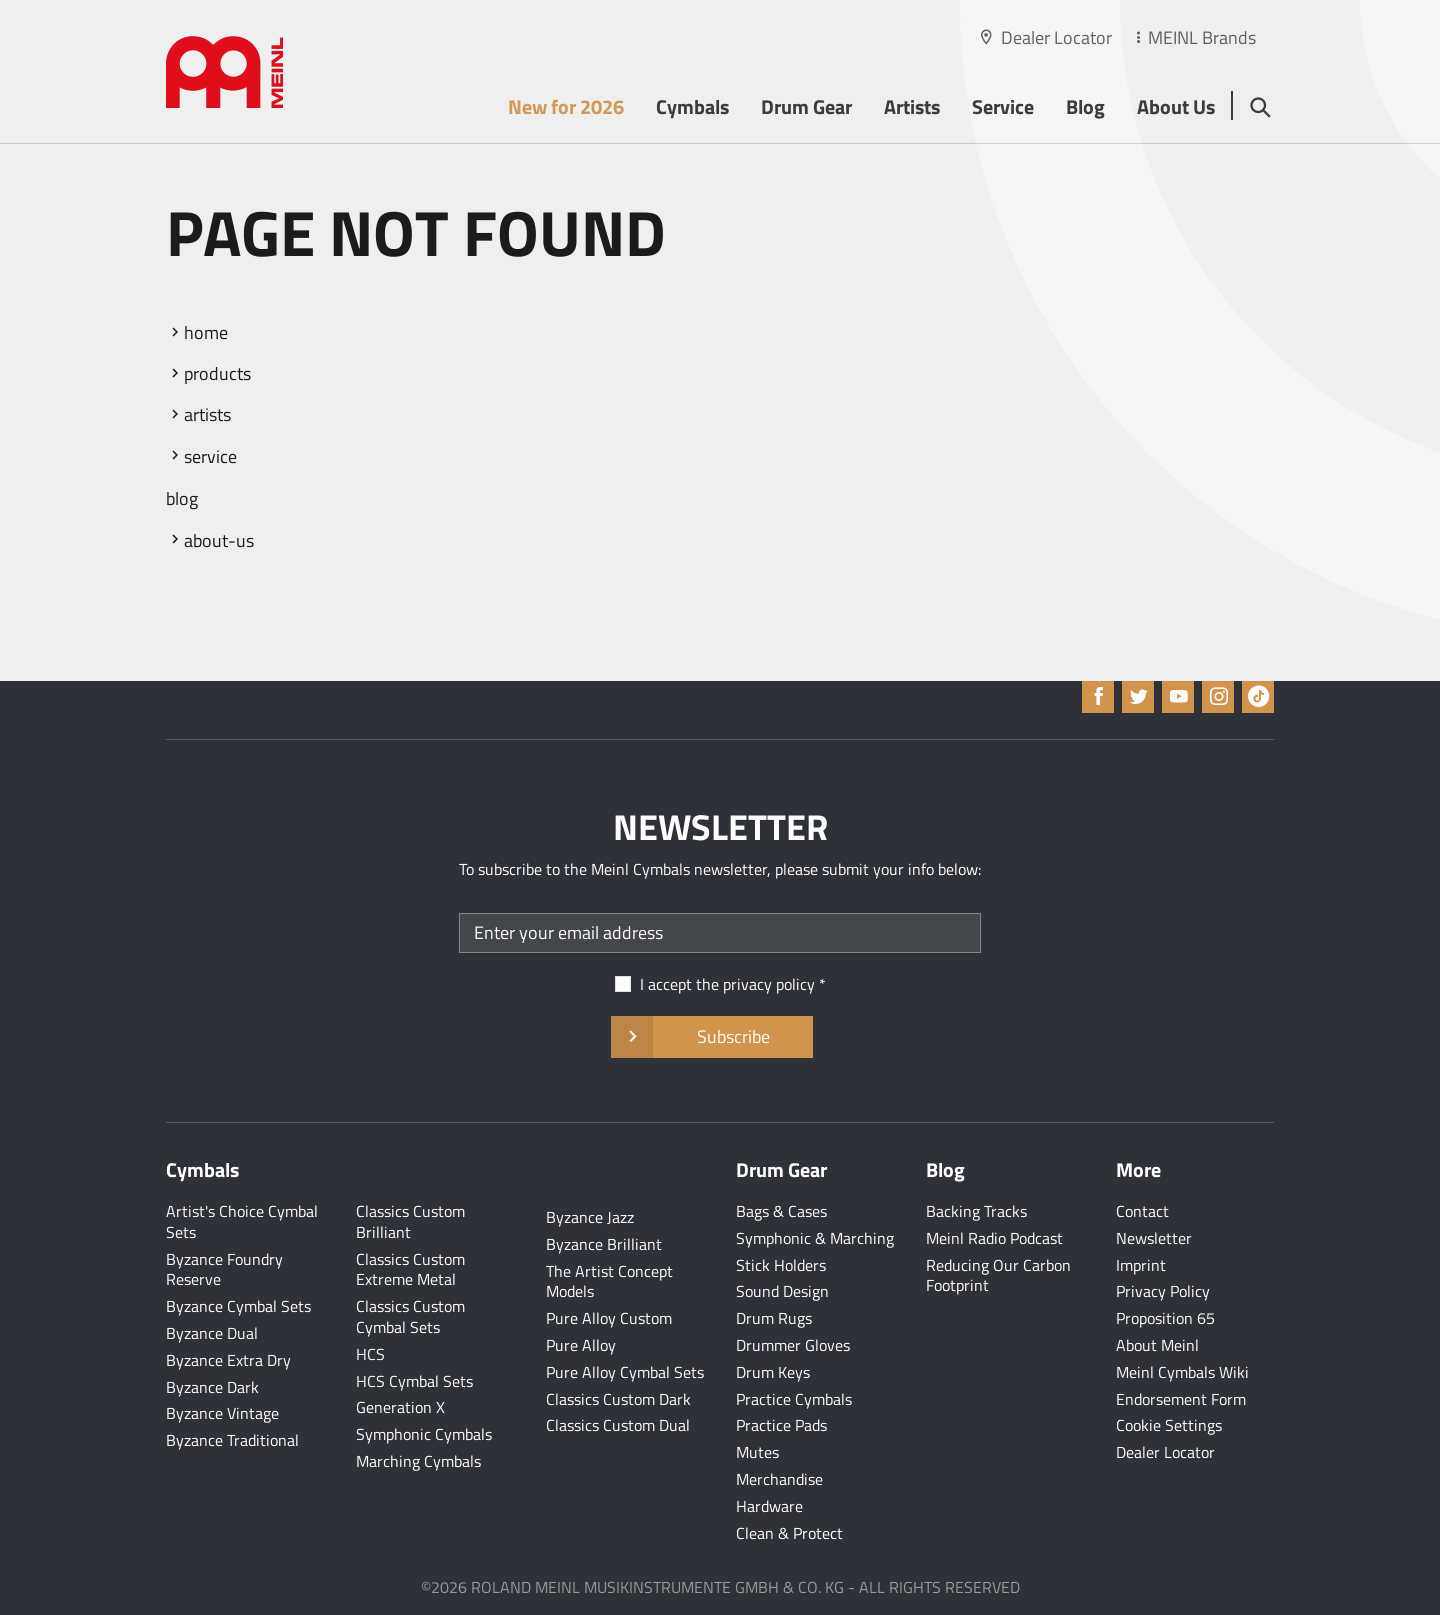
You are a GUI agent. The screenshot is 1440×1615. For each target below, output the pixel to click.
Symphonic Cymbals (424, 1434)
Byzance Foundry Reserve (224, 1269)
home (206, 332)
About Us (1176, 106)
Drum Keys (773, 1372)
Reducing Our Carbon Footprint (998, 1275)
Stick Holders (781, 1265)
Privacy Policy (1163, 1291)
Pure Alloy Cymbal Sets (625, 1372)
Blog (1085, 106)
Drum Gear (806, 106)
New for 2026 (566, 106)
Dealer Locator (1056, 37)
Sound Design (782, 1291)
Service (1003, 106)
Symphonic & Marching (815, 1238)
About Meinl (1157, 1345)
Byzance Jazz (590, 1217)
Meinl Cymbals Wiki (1182, 1372)
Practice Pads (781, 1425)
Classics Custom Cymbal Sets (410, 1316)
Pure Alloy (581, 1345)
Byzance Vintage (222, 1413)
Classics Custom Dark (618, 1399)
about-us (219, 540)
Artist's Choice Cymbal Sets (242, 1221)
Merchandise (779, 1479)
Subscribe (711, 1037)
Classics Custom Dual (618, 1425)
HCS (370, 1354)
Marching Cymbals (418, 1461)
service (210, 456)
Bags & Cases (781, 1211)
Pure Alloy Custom (609, 1318)
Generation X (400, 1407)
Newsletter (1154, 1238)
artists (207, 414)
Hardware (769, 1506)
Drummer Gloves (793, 1345)
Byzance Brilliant (604, 1244)
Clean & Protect (789, 1533)
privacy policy (769, 984)
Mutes (757, 1452)
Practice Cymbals (794, 1399)
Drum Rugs (774, 1318)
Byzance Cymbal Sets (238, 1306)
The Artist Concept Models (609, 1281)
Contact (1142, 1211)
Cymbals (692, 106)
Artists (912, 106)
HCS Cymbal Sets (414, 1381)
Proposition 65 (1165, 1318)
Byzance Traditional (232, 1440)
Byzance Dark (212, 1387)
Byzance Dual (212, 1333)
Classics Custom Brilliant (410, 1221)
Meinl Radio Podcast (994, 1238)
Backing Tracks (976, 1211)
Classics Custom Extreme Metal (410, 1269)
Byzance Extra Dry (228, 1360)
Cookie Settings (1169, 1425)
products (217, 373)
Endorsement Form (1181, 1399)
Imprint (1141, 1265)
